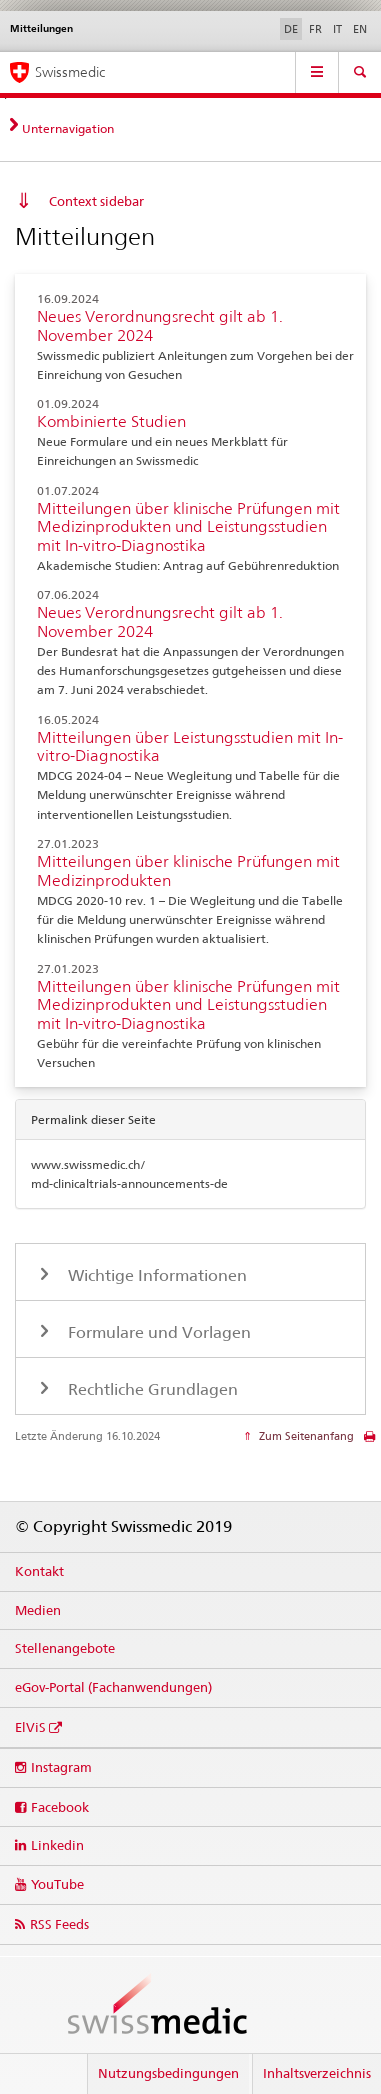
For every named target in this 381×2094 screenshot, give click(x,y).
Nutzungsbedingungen (168, 2073)
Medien (38, 1610)
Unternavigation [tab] (68, 128)
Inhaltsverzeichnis (317, 2073)
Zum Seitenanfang (305, 1436)
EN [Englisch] (360, 29)
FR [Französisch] (315, 29)
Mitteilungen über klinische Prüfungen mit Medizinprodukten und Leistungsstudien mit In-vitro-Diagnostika (188, 527)
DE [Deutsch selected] (291, 29)
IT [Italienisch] (337, 29)
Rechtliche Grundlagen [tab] (151, 1389)
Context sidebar (96, 201)
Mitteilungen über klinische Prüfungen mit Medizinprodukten (188, 871)
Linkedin (57, 1845)
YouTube (57, 1884)
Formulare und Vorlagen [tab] (157, 1332)
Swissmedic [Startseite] (70, 72)
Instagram (61, 1767)
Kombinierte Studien (111, 421)
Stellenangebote (65, 1648)
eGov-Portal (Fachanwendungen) (113, 1687)
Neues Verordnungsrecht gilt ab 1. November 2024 (160, 326)
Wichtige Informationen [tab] (155, 1275)
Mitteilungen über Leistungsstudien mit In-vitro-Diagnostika (190, 747)
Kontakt (39, 1571)
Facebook (60, 1807)
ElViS (30, 1727)
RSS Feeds (59, 1924)
